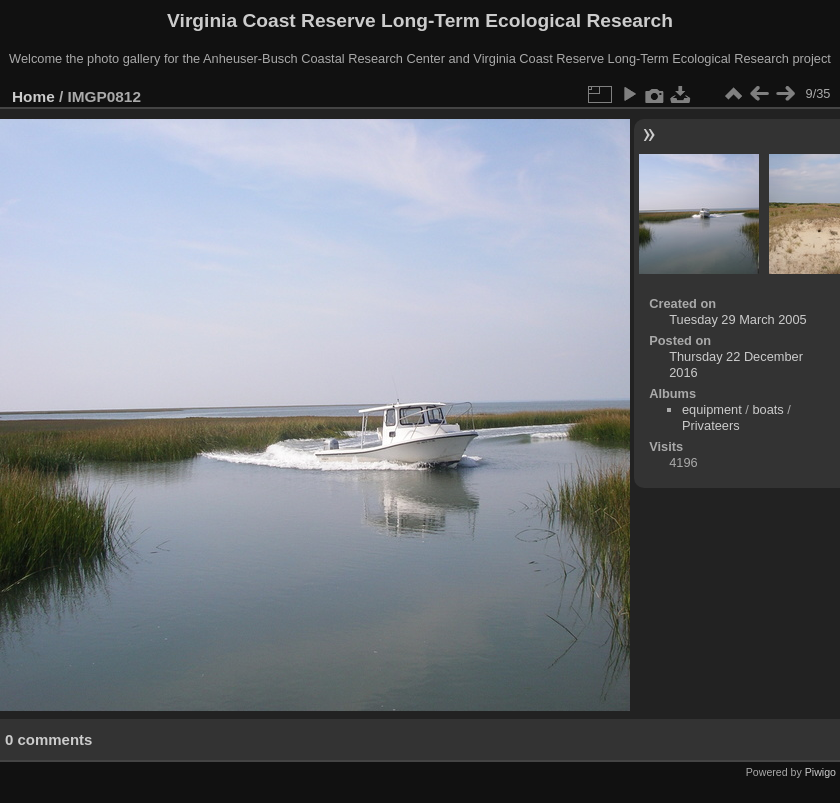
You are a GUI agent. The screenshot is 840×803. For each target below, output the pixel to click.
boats (767, 409)
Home (33, 96)
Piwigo (820, 772)
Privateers (711, 425)
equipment (712, 409)
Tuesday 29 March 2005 (738, 319)
